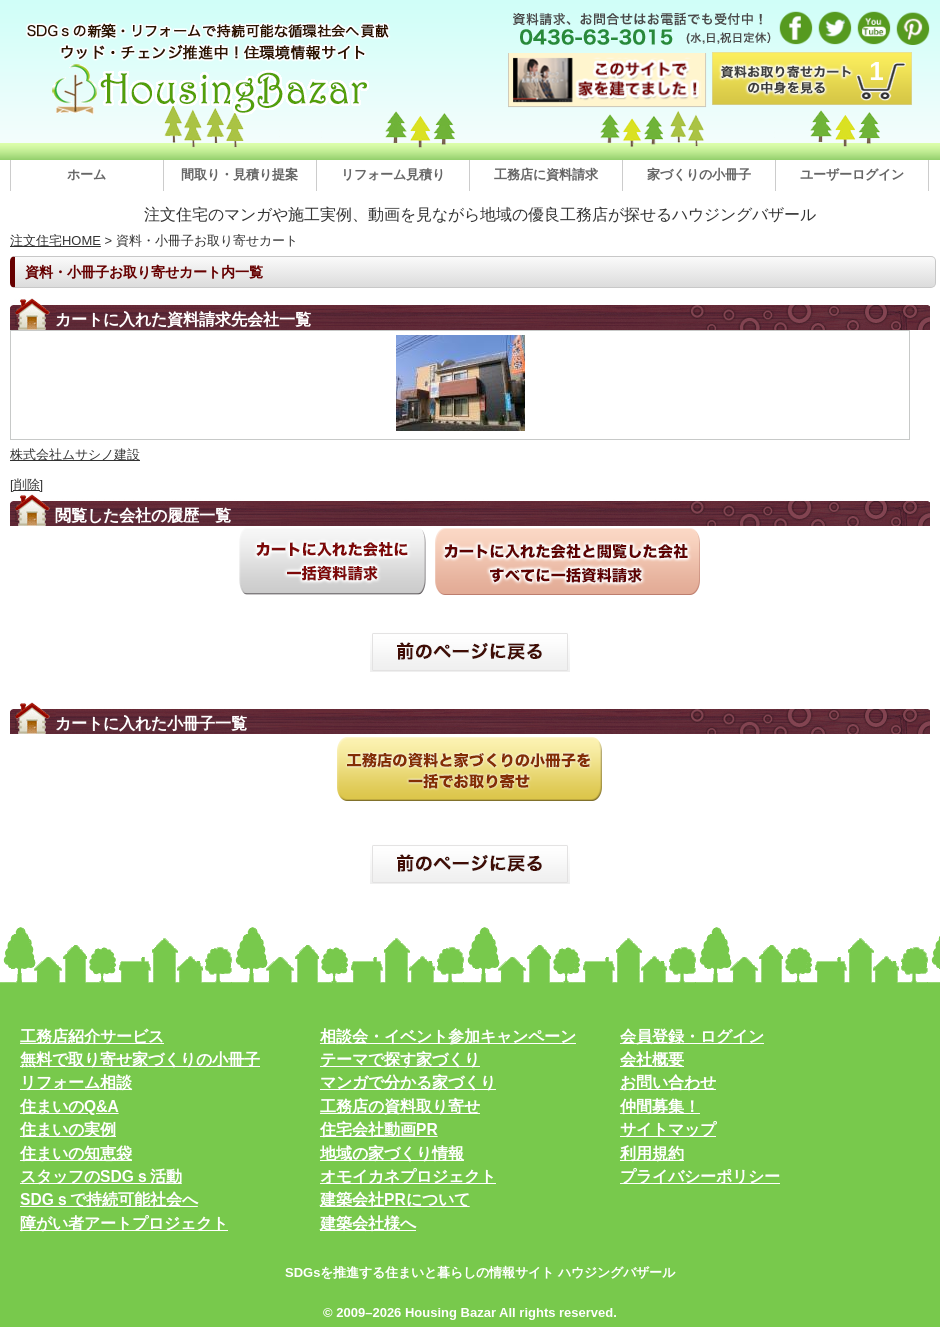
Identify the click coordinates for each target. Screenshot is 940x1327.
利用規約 (652, 1153)
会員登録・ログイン (692, 1036)
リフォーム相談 (76, 1082)
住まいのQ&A (69, 1106)
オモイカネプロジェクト (408, 1176)
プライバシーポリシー (700, 1176)
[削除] (26, 484)
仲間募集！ (660, 1106)
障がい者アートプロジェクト (124, 1223)
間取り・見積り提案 (239, 174)
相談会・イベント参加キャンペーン (448, 1036)
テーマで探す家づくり (400, 1059)
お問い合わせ (668, 1082)
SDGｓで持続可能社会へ (109, 1199)
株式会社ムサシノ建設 (75, 454)
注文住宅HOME (55, 240)
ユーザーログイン (852, 174)
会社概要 (652, 1059)
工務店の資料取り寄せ (400, 1106)
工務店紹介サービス (92, 1036)
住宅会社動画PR (379, 1129)
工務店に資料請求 (546, 174)
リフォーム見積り (393, 174)
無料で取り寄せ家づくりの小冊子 (140, 1059)
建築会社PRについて (395, 1199)
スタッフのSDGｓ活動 (101, 1176)
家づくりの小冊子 (699, 174)
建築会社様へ (368, 1223)
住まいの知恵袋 (76, 1153)
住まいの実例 (68, 1129)
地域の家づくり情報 (392, 1153)
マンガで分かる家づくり (408, 1082)
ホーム (86, 174)
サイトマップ (668, 1129)
